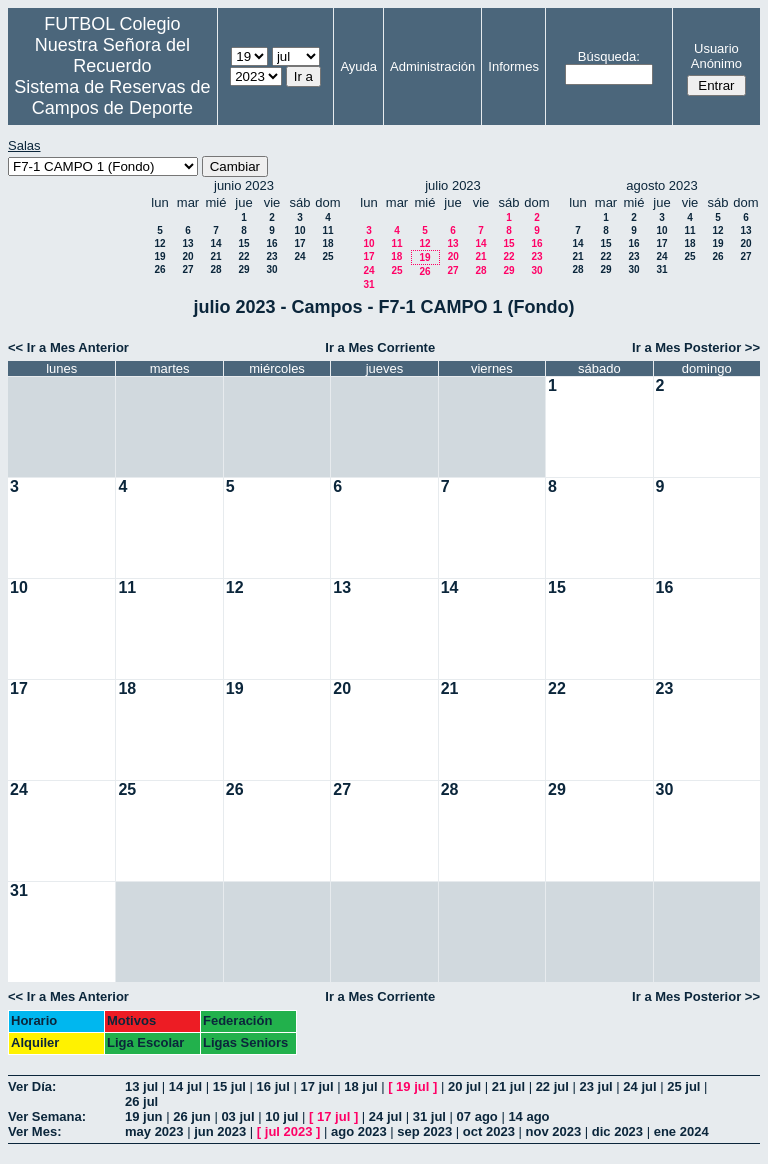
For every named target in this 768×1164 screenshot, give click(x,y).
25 (327, 256)
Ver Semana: (47, 1116)
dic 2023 (617, 1131)
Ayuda (358, 66)
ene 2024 (681, 1131)
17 (299, 243)
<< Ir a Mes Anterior (68, 347)
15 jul (229, 1086)
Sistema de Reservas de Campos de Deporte (112, 97)
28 (215, 269)
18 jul (360, 1086)
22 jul (552, 1086)
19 (159, 256)
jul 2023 (289, 1131)
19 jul (412, 1086)
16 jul (273, 1086)
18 (327, 243)
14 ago (528, 1116)
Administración (432, 66)
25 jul (683, 1086)
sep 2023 (424, 1131)
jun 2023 (220, 1131)
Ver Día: (32, 1086)
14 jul (185, 1086)
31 (368, 284)
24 (299, 256)
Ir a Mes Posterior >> (696, 347)
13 (187, 243)
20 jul (464, 1086)
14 (215, 243)
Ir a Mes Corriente (380, 347)
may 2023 (154, 1131)
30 (271, 269)
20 (187, 256)
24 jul (639, 1086)
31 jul (429, 1116)
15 (243, 243)
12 (159, 243)
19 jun (144, 1116)
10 (299, 230)
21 (215, 256)
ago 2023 (359, 1131)
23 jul (596, 1086)
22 (243, 256)
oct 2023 (489, 1131)
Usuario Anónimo (716, 56)
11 (327, 230)
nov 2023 (554, 1131)
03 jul (237, 1116)
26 (159, 269)
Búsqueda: (609, 56)
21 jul (508, 1086)
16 (271, 243)
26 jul (141, 1101)
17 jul (316, 1086)
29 (243, 269)
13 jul (141, 1086)
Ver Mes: (34, 1131)
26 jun (192, 1116)
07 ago (477, 1116)
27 (187, 269)
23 (271, 256)
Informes (513, 66)
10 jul (281, 1116)
